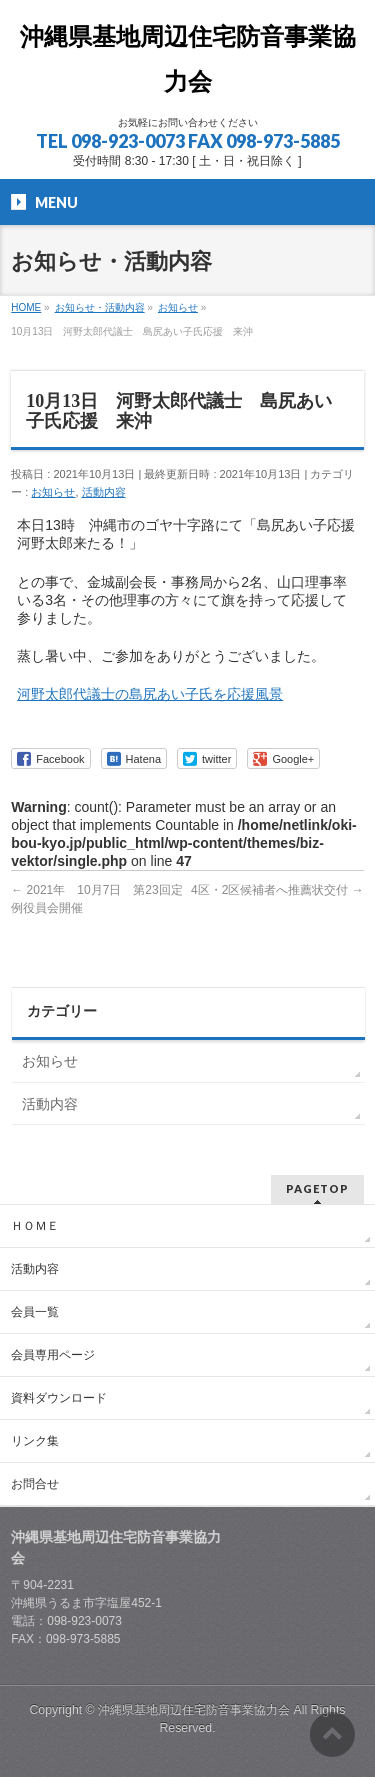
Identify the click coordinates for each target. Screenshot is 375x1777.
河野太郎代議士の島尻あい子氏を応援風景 (150, 694)
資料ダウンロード (59, 1398)
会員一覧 (35, 1312)
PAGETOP (317, 1188)
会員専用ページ (53, 1355)
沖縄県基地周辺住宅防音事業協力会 (195, 1710)
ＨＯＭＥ (35, 1226)
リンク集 (35, 1441)
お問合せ (35, 1484)
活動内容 (104, 492)
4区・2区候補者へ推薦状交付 (277, 890)
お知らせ (53, 492)
